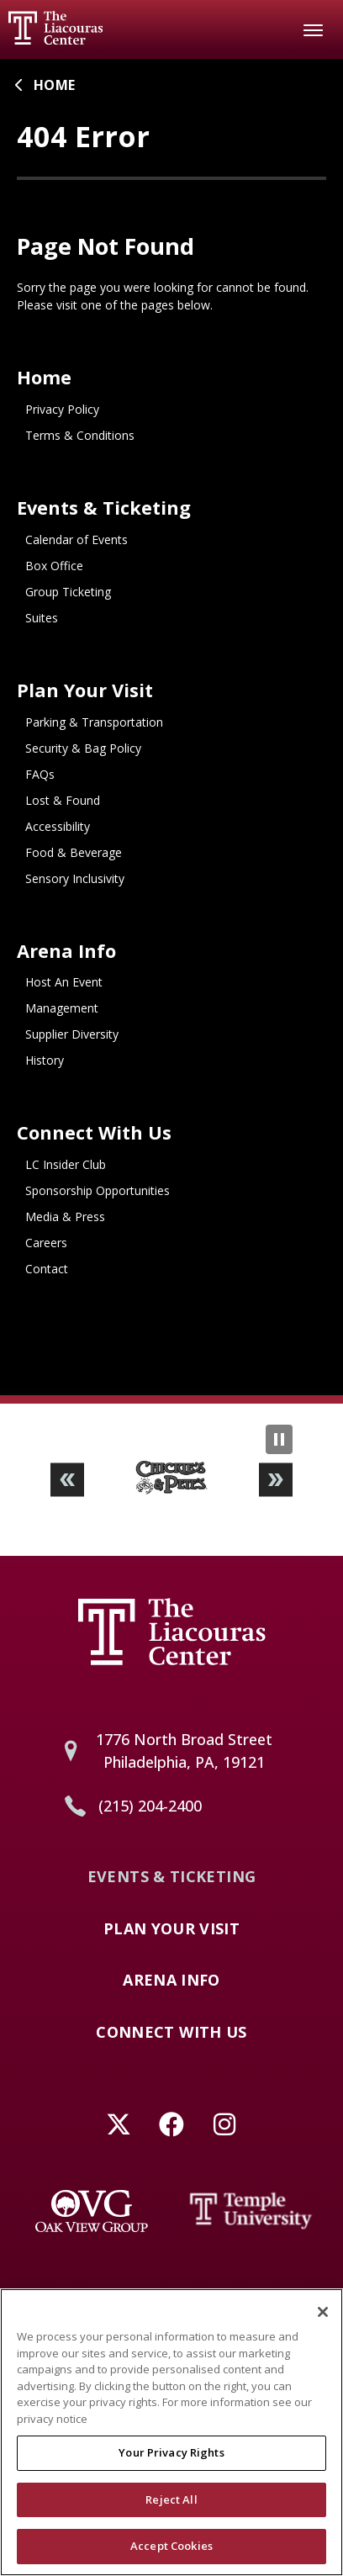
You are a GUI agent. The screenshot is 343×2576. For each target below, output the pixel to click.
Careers (46, 1243)
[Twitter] (119, 2125)
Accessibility (57, 826)
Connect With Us (94, 1132)
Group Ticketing (68, 592)
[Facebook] (172, 2125)
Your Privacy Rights (171, 2462)
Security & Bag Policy (83, 748)
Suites (41, 618)
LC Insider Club (65, 1164)
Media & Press (65, 1217)
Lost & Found (62, 800)
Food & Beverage (73, 852)
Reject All (171, 2508)
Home (54, 85)
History (44, 1060)
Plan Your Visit (85, 690)
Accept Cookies (171, 2555)
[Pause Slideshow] (279, 1439)
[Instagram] (225, 2125)
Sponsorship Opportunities (97, 1190)
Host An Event (64, 982)
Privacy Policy (62, 409)
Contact (46, 1269)
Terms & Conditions (80, 435)
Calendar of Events (76, 539)
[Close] (322, 2322)
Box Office (54, 566)
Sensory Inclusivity (74, 878)
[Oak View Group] (92, 2211)
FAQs (40, 774)
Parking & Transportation (94, 722)
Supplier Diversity (72, 1034)
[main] (171, 727)
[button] (67, 1479)
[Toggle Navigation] (313, 29)
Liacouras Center (55, 28)
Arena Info (66, 951)
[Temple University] (251, 2211)
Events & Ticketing (104, 507)
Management (61, 1008)
